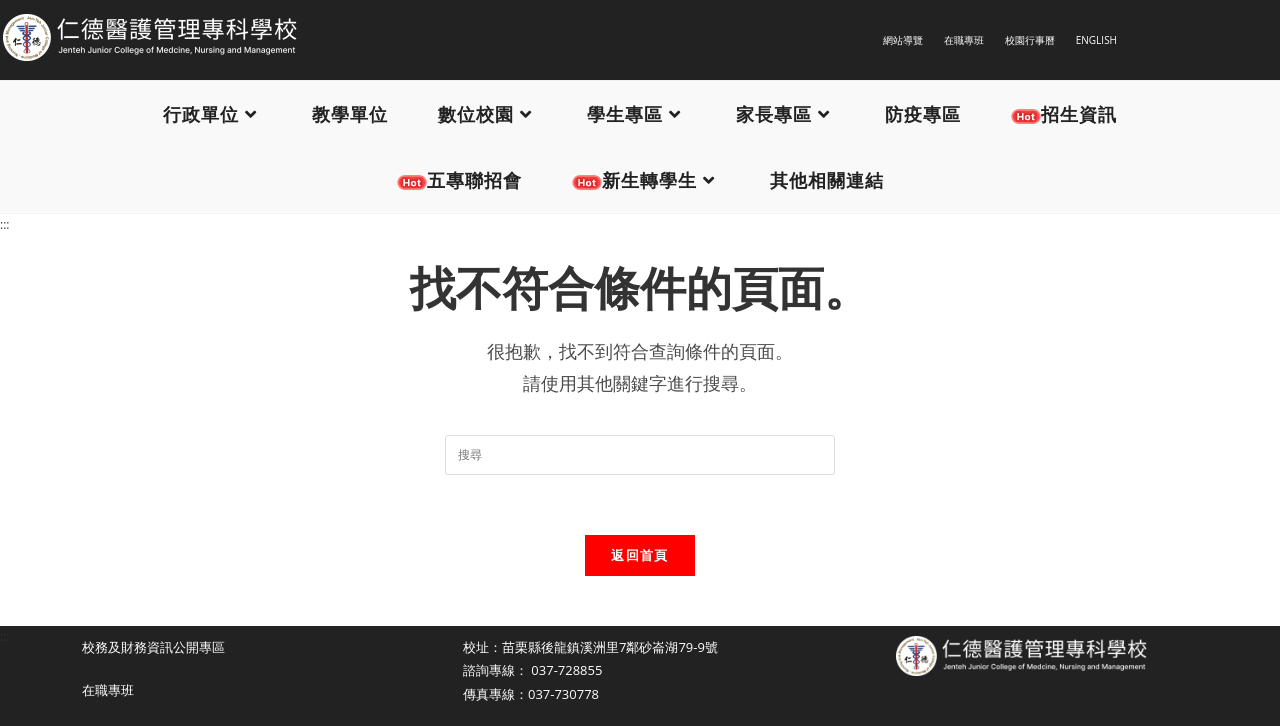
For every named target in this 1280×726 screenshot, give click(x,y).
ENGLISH (1096, 40)
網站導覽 (903, 40)
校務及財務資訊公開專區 (153, 647)
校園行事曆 (1030, 40)
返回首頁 (639, 555)
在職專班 (964, 40)
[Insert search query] (640, 455)
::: (4, 224)
